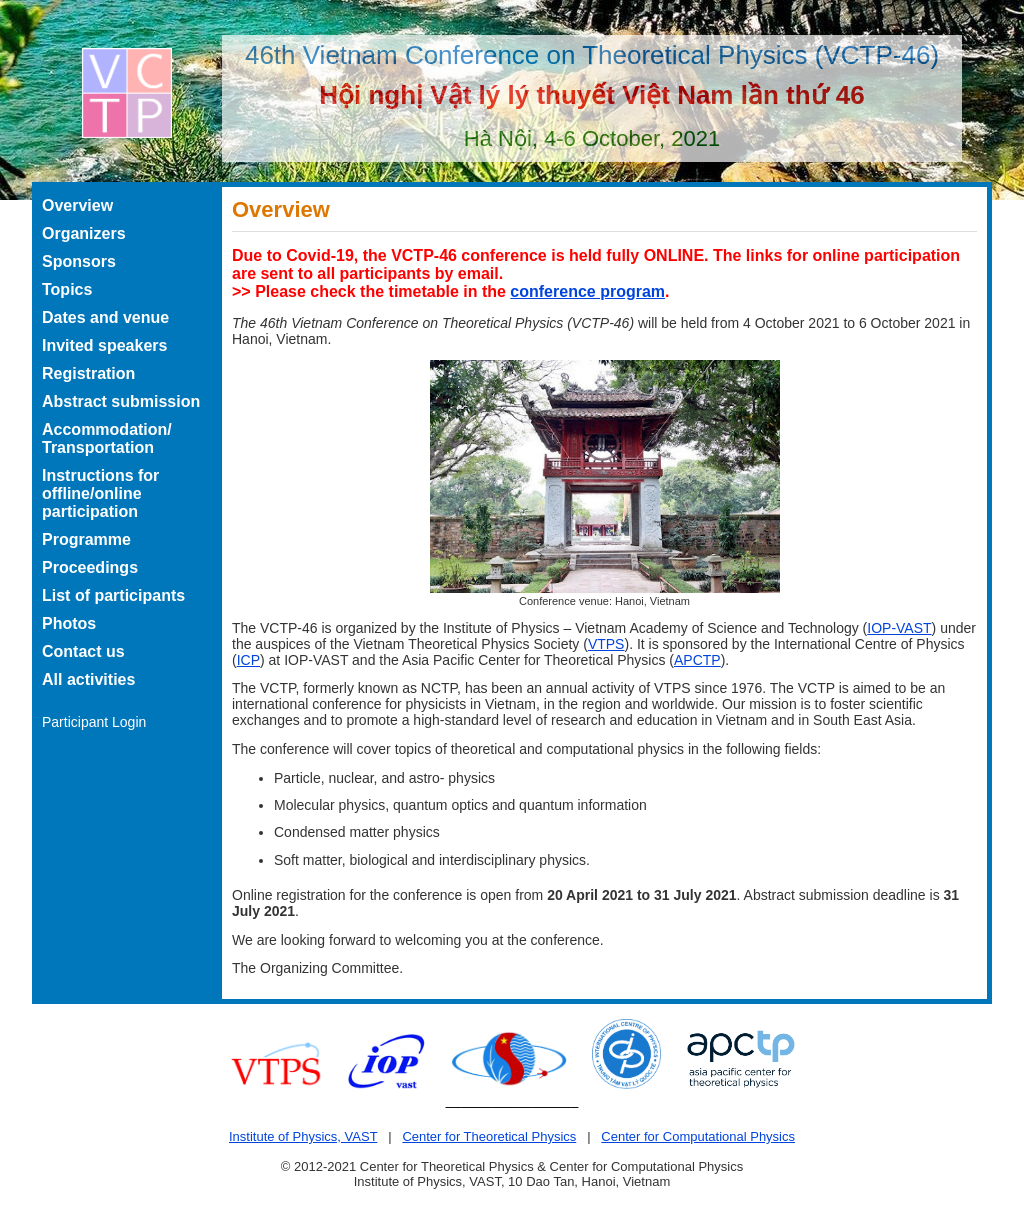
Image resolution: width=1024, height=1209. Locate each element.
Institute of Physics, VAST (303, 1136)
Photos (69, 623)
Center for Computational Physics (698, 1136)
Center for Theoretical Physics (489, 1136)
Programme (86, 539)
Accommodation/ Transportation (107, 438)
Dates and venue (105, 317)
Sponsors (79, 261)
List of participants (113, 595)
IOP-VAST (899, 628)
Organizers (84, 233)
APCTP (697, 660)
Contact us (83, 651)
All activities (88, 679)
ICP (248, 660)
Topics (67, 289)
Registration (88, 373)
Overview (77, 205)
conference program (587, 291)
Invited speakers (104, 345)
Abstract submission (121, 401)
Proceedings (90, 567)
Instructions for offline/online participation (100, 493)
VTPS (606, 644)
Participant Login (94, 722)
